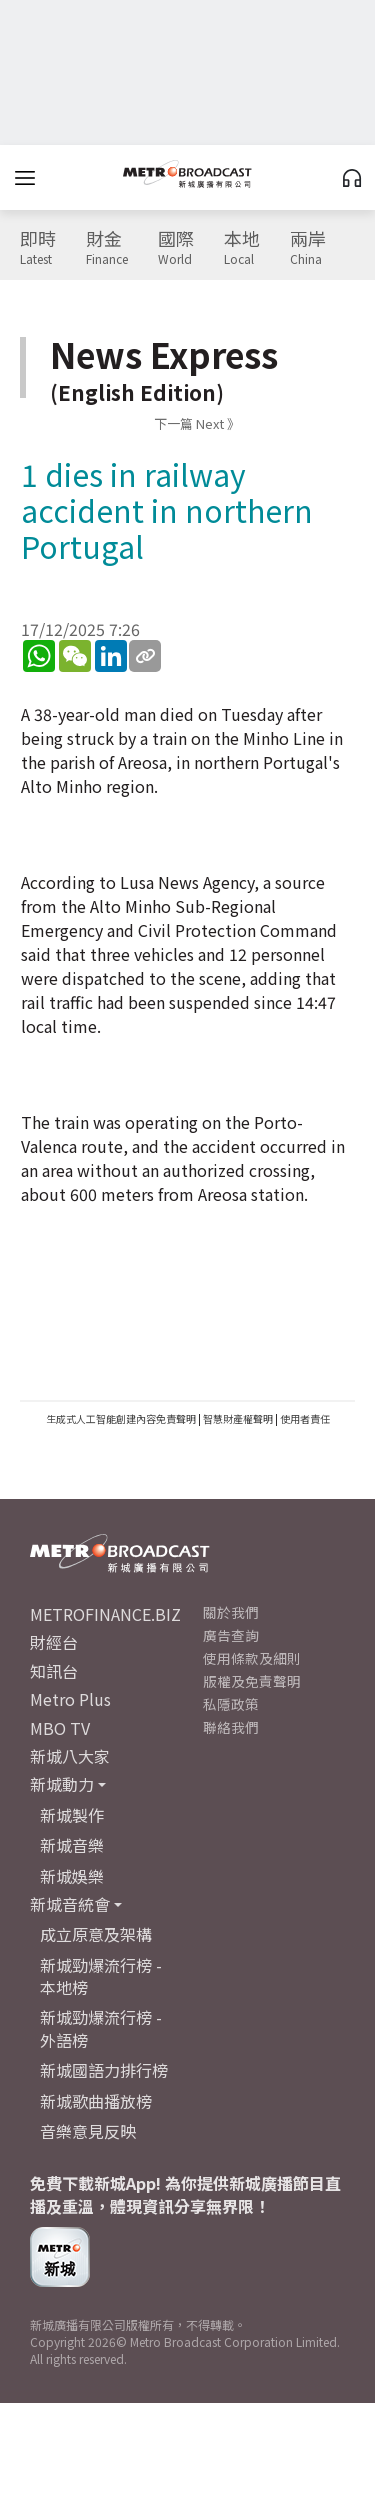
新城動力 (62, 1784)
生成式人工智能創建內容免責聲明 (121, 1418)
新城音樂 (72, 1845)
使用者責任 (305, 1418)
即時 (38, 248)
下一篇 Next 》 (197, 423)
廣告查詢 (231, 1635)
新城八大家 (70, 1756)
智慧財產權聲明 (238, 1418)
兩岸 (308, 248)
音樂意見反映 (88, 2131)
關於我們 (231, 1612)
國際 (176, 248)
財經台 (54, 1642)
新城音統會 (70, 1904)
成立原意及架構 (96, 1934)
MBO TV (60, 1728)
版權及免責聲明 (252, 1681)
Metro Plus (70, 1699)
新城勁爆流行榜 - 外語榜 (101, 2028)
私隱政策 (231, 1704)
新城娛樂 (72, 1876)
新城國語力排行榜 (104, 2070)
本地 (242, 248)
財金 (107, 248)
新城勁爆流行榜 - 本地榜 (101, 1976)
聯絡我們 (231, 1727)
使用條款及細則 (252, 1658)
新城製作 (72, 1815)
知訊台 (54, 1671)
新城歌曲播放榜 (96, 2101)
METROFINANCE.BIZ (105, 1614)
